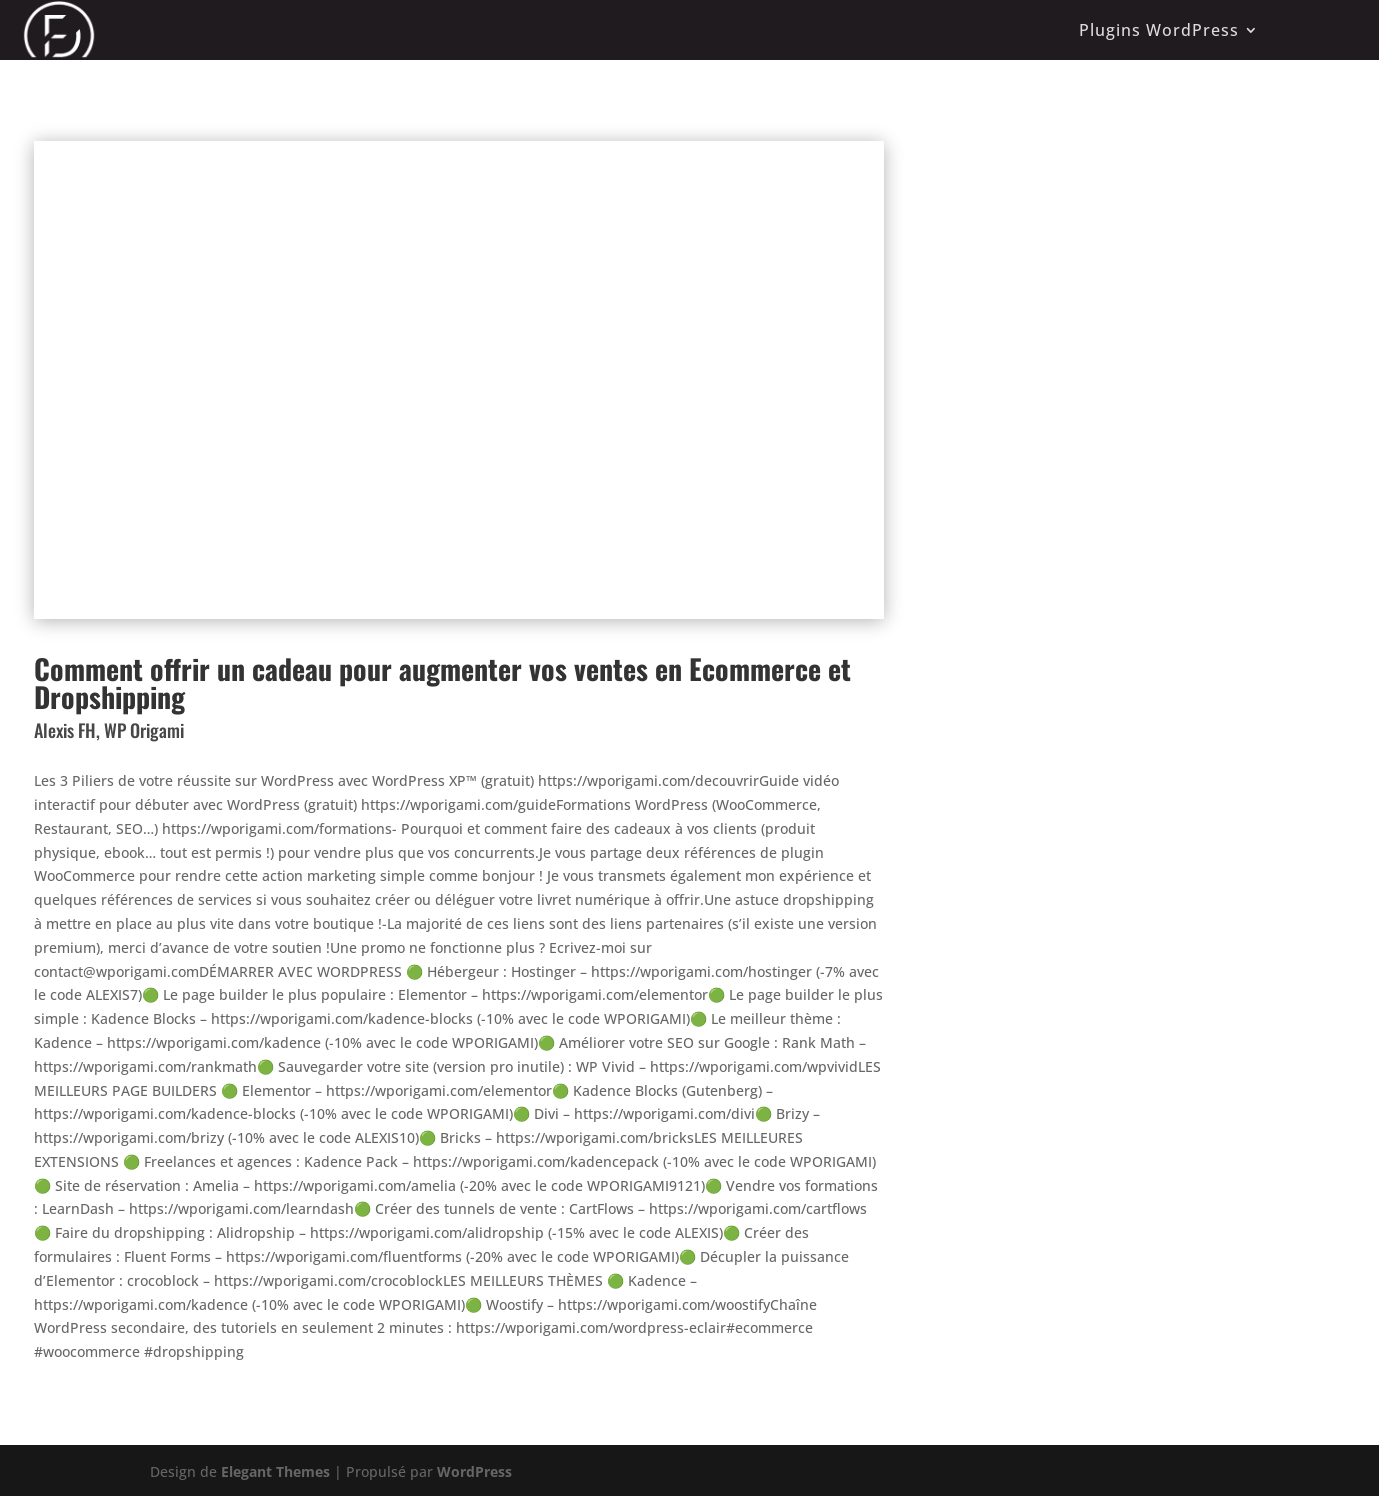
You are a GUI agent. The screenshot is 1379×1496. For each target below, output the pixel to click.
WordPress (474, 1471)
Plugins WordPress (1159, 30)
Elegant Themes (275, 1471)
